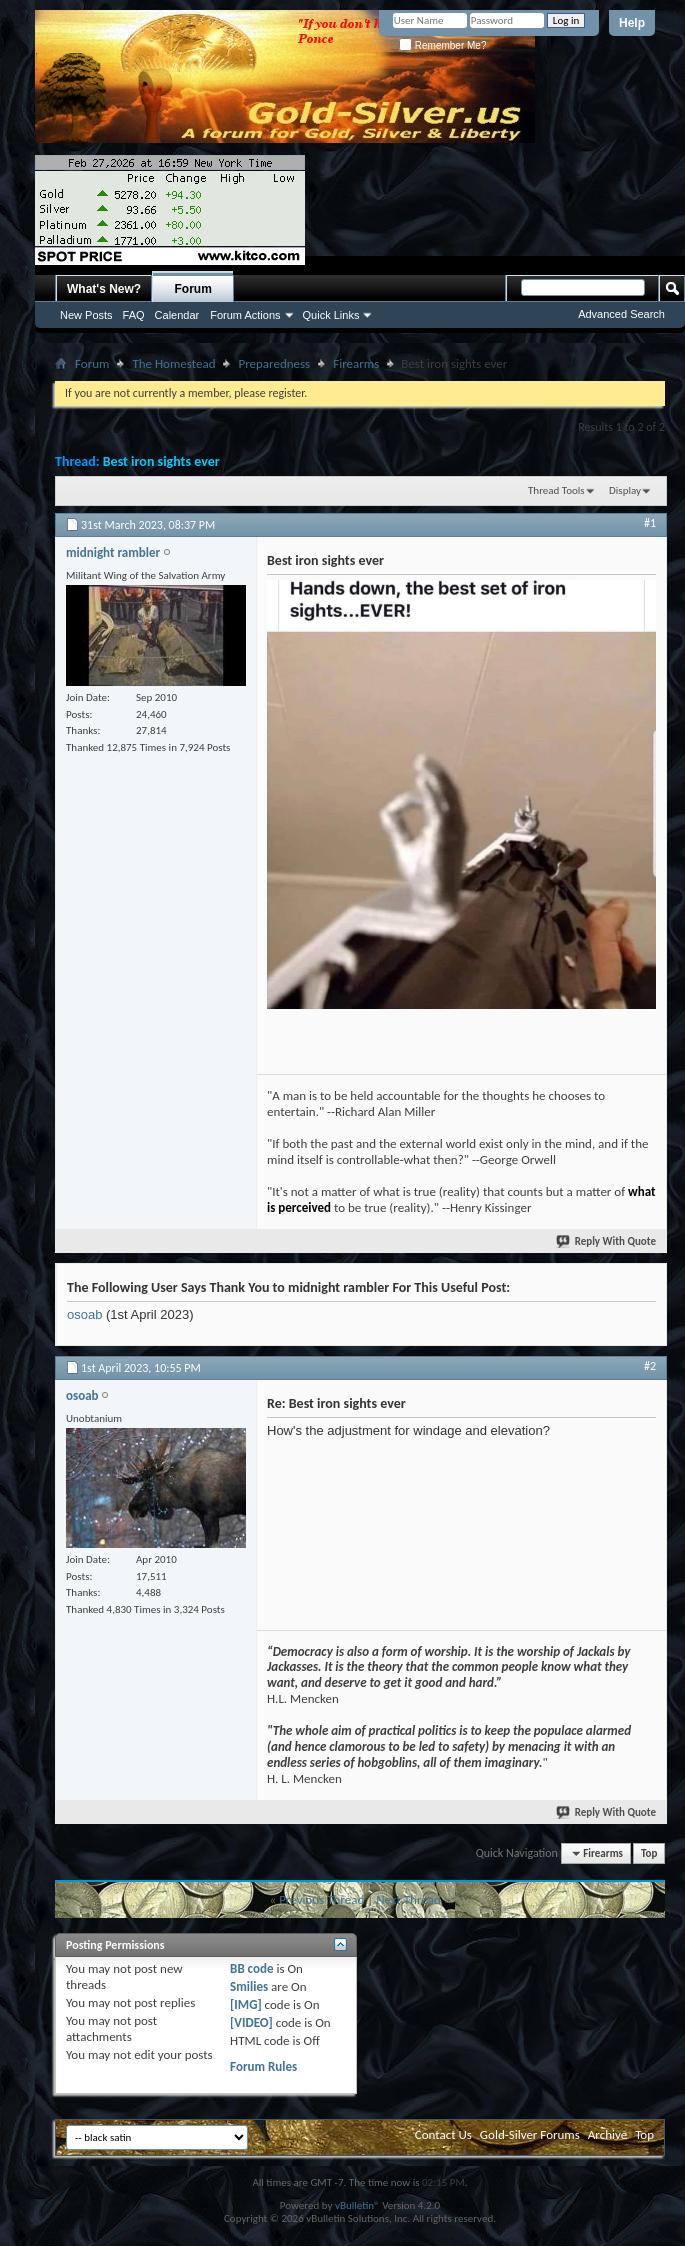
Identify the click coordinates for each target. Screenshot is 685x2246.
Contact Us (443, 2134)
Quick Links (331, 315)
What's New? (104, 289)
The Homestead (173, 363)
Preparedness (274, 363)
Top (649, 1853)
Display (625, 490)
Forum (193, 289)
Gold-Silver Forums (530, 2134)
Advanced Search (621, 314)
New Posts (86, 315)
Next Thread (408, 1899)
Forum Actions (245, 315)
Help (632, 23)
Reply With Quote (607, 1241)
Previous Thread (321, 1899)
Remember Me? (442, 45)
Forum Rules (263, 2066)
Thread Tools (556, 490)
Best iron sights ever (161, 461)
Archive (607, 2134)
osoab (84, 1314)
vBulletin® (357, 2205)
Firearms (356, 363)
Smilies (249, 1986)
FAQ (134, 315)
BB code (251, 1968)
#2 (650, 1366)
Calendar (177, 315)
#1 (650, 523)
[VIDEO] (251, 2022)
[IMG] (246, 2004)
